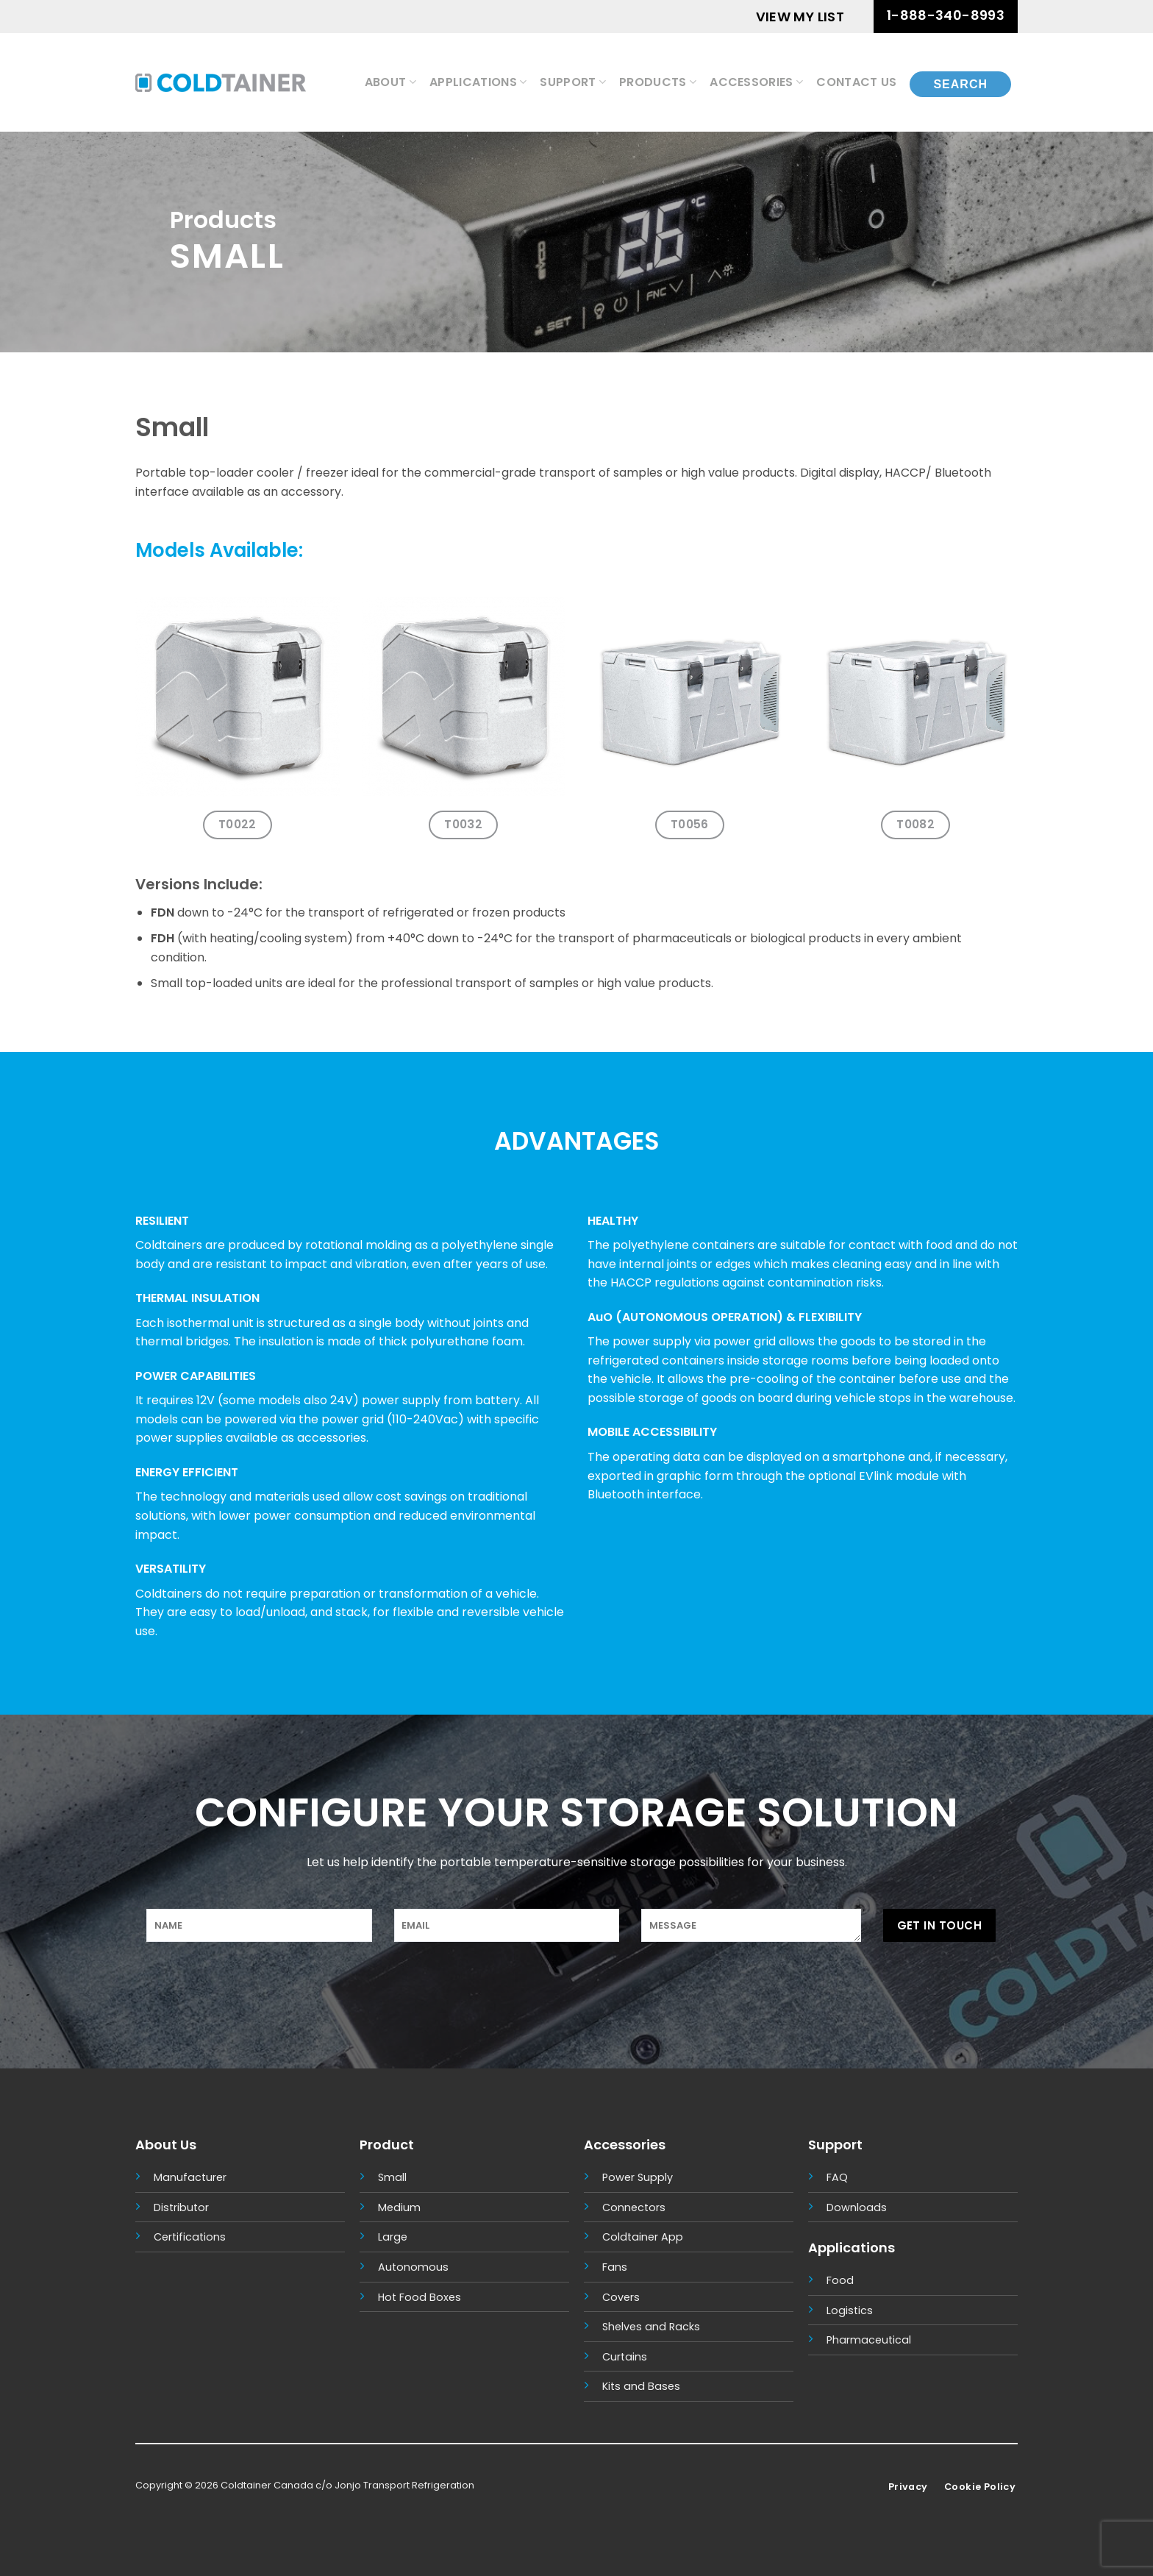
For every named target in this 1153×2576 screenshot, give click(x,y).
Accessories (756, 82)
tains (634, 2356)
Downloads (857, 2207)
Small (392, 2177)
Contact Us (856, 82)
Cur (611, 2356)
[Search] (960, 82)
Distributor (181, 2207)
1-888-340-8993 (945, 15)
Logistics (850, 2310)
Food (840, 2280)
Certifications (190, 2237)
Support (573, 82)
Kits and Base (638, 2386)
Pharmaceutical (869, 2340)
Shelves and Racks (651, 2326)
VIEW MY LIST (800, 16)
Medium (399, 2207)
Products (657, 82)
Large (392, 2237)
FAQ (837, 2177)
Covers (621, 2297)
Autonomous (413, 2267)
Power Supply (637, 2177)
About (390, 82)
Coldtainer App (642, 2237)
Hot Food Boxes (419, 2297)
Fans (614, 2267)
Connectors (633, 2207)
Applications (477, 82)
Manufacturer (190, 2177)
